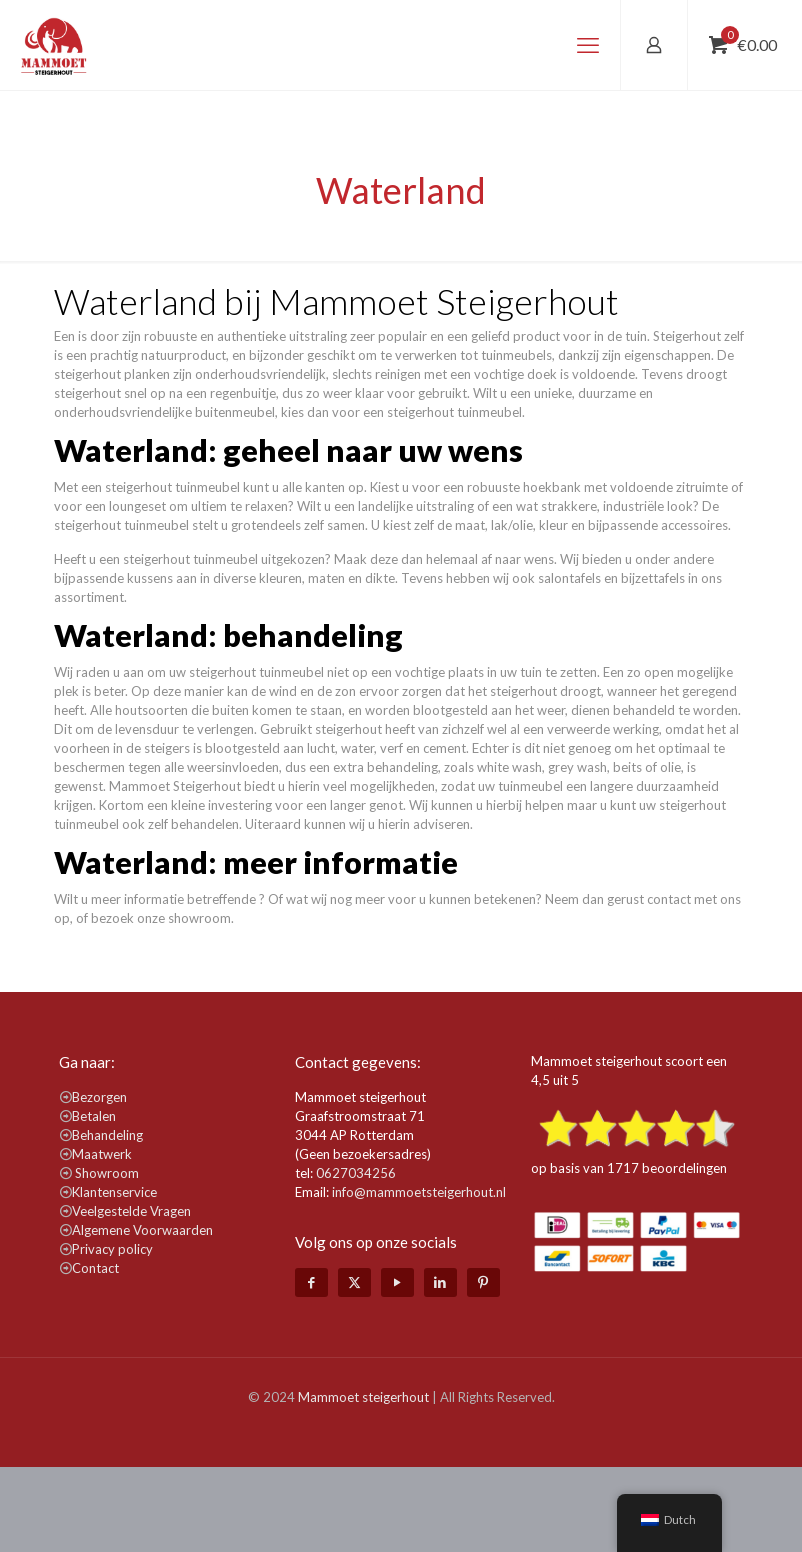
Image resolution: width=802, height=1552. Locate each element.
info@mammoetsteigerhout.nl (419, 1192)
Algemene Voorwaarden (142, 1230)
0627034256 (356, 1173)
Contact (95, 1268)
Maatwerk (102, 1154)
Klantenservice (114, 1192)
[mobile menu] (588, 45)
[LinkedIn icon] (440, 1282)
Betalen (94, 1116)
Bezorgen (99, 1097)
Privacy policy (112, 1249)
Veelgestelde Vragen (131, 1211)
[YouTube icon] (397, 1282)
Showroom (107, 1173)
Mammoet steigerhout (363, 1397)
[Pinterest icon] (483, 1282)
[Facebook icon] (311, 1282)
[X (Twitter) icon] (354, 1282)
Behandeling (107, 1135)
